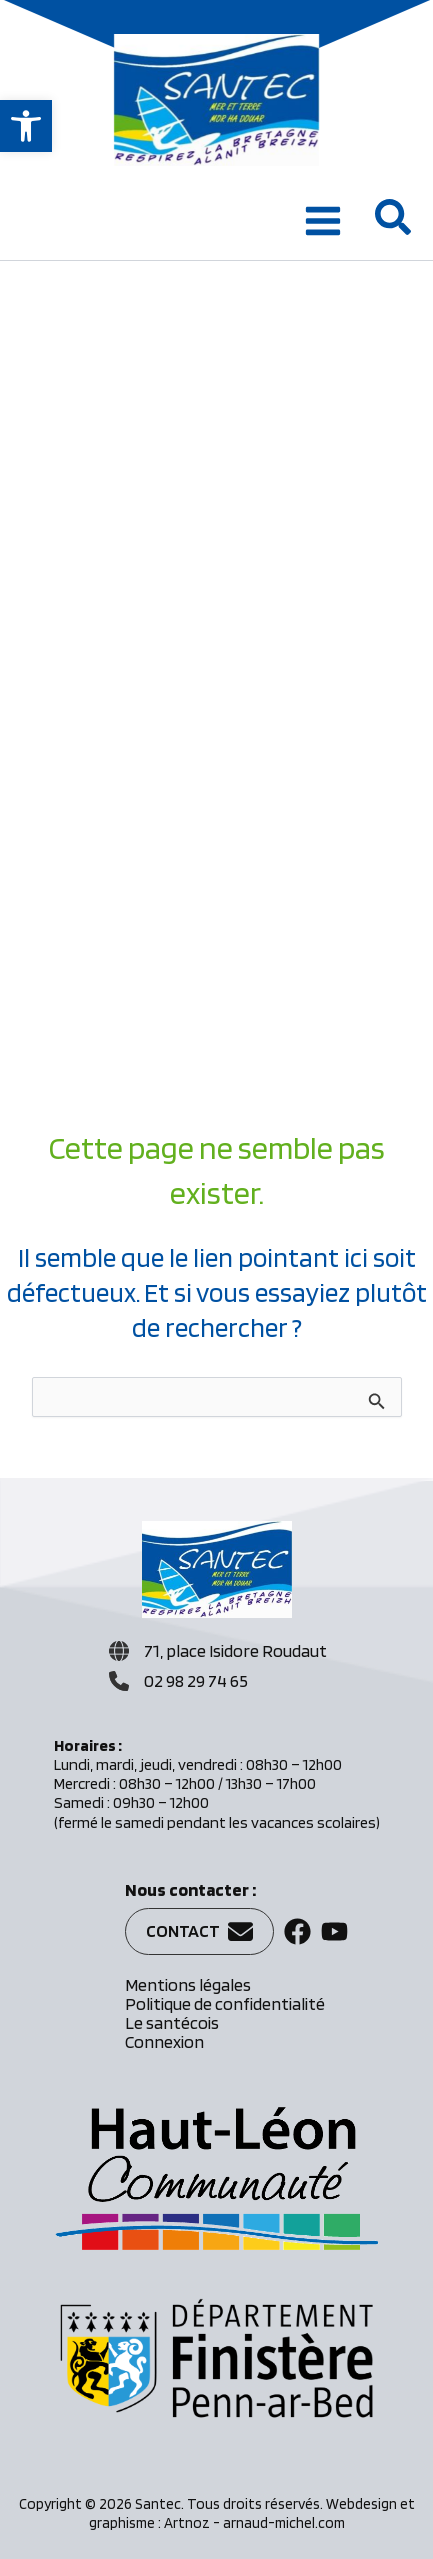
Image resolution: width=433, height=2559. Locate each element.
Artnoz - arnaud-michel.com (254, 2523)
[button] (26, 126)
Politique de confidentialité (225, 2003)
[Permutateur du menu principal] (323, 221)
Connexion (164, 2041)
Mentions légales (188, 1984)
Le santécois (172, 2022)
